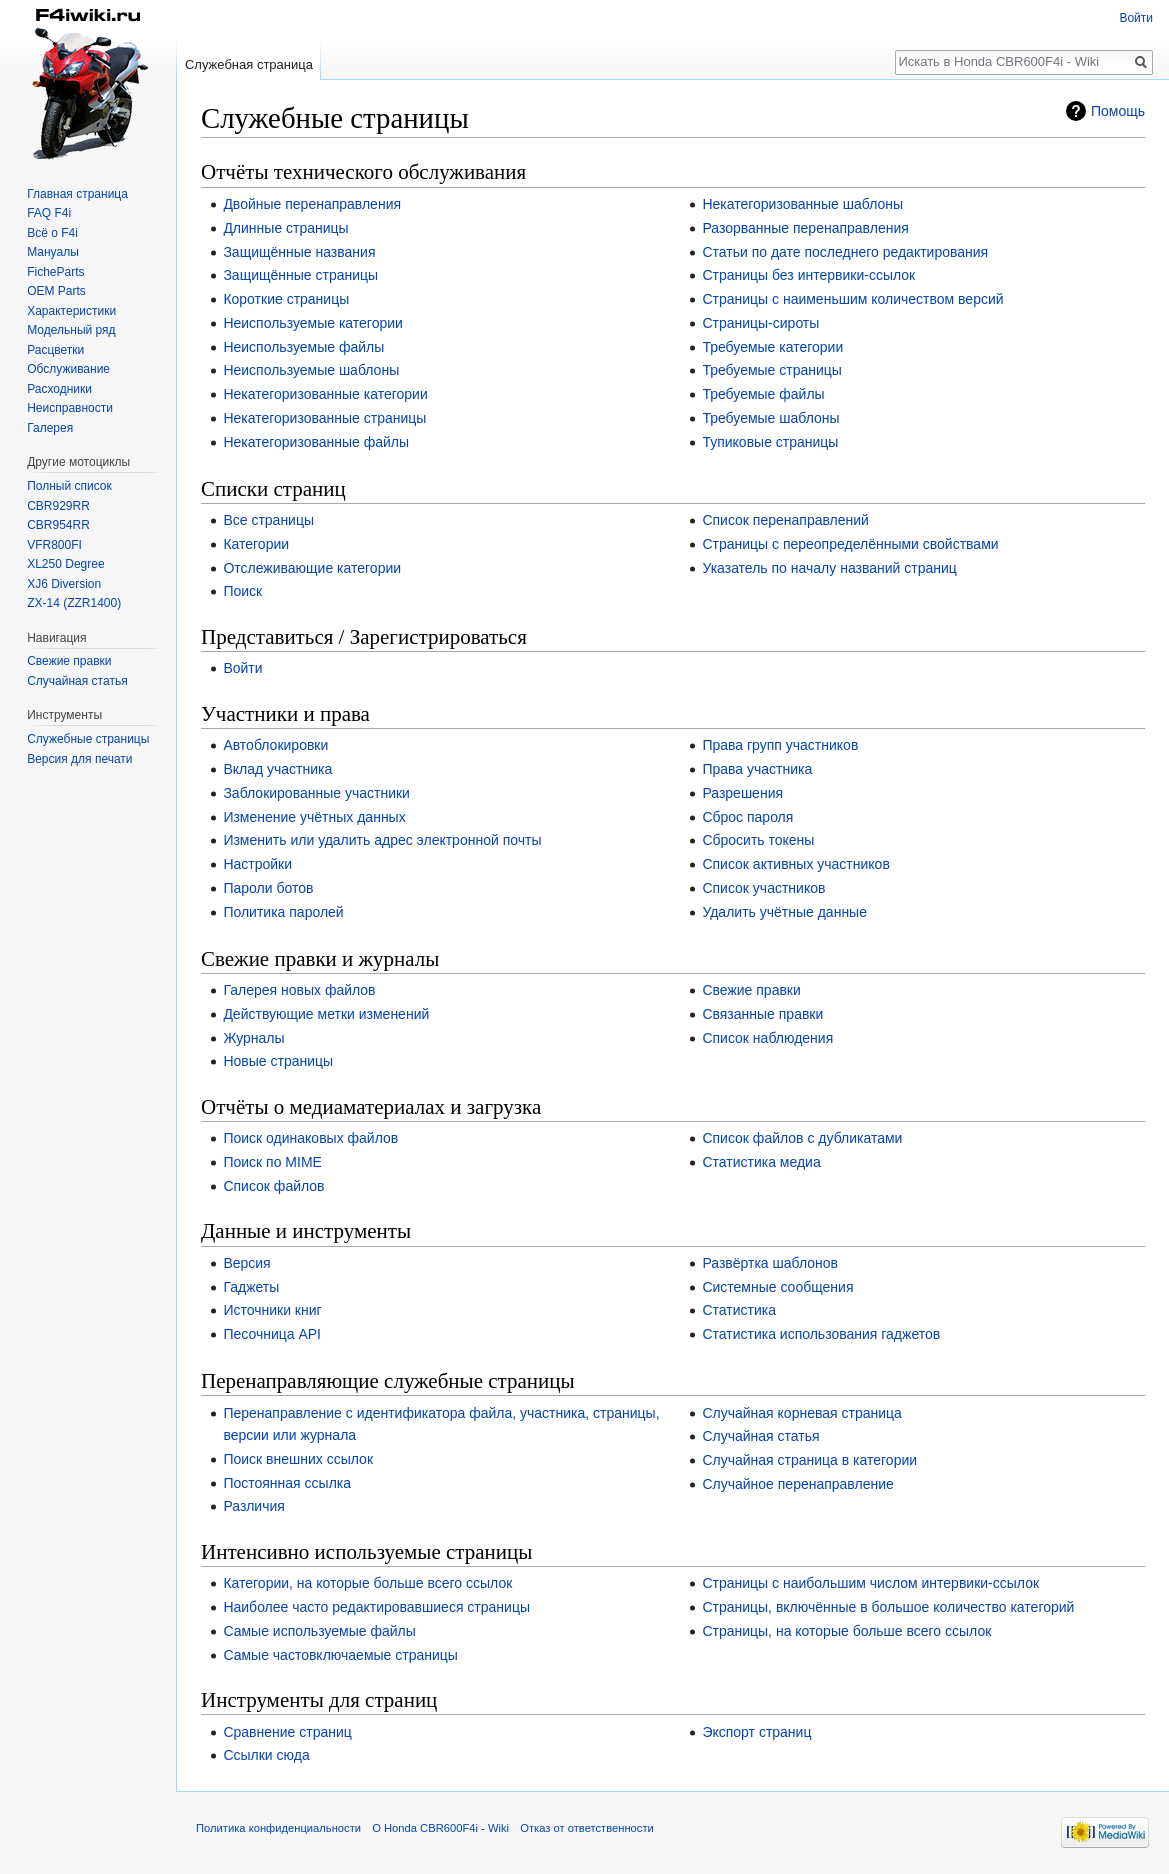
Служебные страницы (88, 739)
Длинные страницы (285, 228)
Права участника (757, 769)
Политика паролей (283, 912)
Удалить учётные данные (784, 912)
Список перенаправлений (785, 520)
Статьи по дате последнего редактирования (845, 252)
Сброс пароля (747, 817)
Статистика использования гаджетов (821, 1334)
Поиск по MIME (272, 1162)
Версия (246, 1263)
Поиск (242, 591)
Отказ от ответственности (587, 1828)
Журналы (253, 1038)
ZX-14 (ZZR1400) (74, 603)
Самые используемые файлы (319, 1631)
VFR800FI (54, 545)
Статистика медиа (761, 1162)
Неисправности (70, 408)
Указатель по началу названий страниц (829, 568)
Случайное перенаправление (797, 1484)
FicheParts (55, 272)
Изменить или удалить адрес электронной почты (382, 840)
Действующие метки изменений (326, 1014)
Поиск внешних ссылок (298, 1459)
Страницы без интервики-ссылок (808, 275)
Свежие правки (751, 990)
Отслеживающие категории (312, 568)
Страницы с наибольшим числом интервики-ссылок (870, 1583)
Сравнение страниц (287, 1732)
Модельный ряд (71, 330)
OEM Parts (56, 291)
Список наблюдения (767, 1038)
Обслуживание (68, 369)
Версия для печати (79, 759)
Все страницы (268, 520)
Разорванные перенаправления (805, 228)
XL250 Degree (65, 564)
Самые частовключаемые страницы (340, 1655)
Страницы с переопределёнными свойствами (850, 544)
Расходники (59, 389)
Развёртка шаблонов (770, 1263)
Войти (242, 668)
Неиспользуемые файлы (303, 347)
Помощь (1118, 111)
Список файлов (273, 1186)
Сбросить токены (758, 840)
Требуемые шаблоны (770, 418)
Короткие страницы (286, 299)
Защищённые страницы (300, 275)
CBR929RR (58, 506)
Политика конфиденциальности (278, 1828)
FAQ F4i (49, 213)
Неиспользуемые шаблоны (311, 370)
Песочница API (272, 1334)
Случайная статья (760, 1436)
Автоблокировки (275, 745)
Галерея (50, 428)
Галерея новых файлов (299, 990)
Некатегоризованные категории (325, 394)
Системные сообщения (777, 1287)
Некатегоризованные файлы (316, 442)
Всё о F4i (52, 233)
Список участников (763, 888)
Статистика (739, 1310)
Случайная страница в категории (809, 1460)
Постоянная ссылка (287, 1483)
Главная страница (77, 194)
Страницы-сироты (760, 323)
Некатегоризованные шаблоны (802, 204)
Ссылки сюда (266, 1755)
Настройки (257, 864)
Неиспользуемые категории (312, 323)
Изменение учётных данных (314, 817)
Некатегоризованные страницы (324, 418)
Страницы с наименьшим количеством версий (852, 299)
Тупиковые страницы (770, 442)
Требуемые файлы (763, 394)
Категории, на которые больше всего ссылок (367, 1583)
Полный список (69, 486)
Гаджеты (251, 1287)
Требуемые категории (772, 347)
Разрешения (742, 793)
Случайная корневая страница (801, 1413)
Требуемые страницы (772, 370)
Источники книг (272, 1310)
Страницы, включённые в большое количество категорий (888, 1607)
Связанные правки (762, 1014)
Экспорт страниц (756, 1732)
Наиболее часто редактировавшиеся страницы (376, 1607)
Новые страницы (278, 1061)
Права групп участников (780, 745)
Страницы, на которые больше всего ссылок (846, 1631)
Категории (256, 544)
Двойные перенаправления (312, 204)
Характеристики (71, 311)
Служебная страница (249, 64)
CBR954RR (58, 525)
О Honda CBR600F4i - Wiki (440, 1828)
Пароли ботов (268, 888)
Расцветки (55, 350)
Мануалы (53, 252)
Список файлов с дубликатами (802, 1138)
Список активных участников (795, 864)
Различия (253, 1506)
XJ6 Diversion (64, 584)
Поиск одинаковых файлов (310, 1138)
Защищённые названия (299, 252)
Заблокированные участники (316, 793)
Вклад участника (277, 769)
